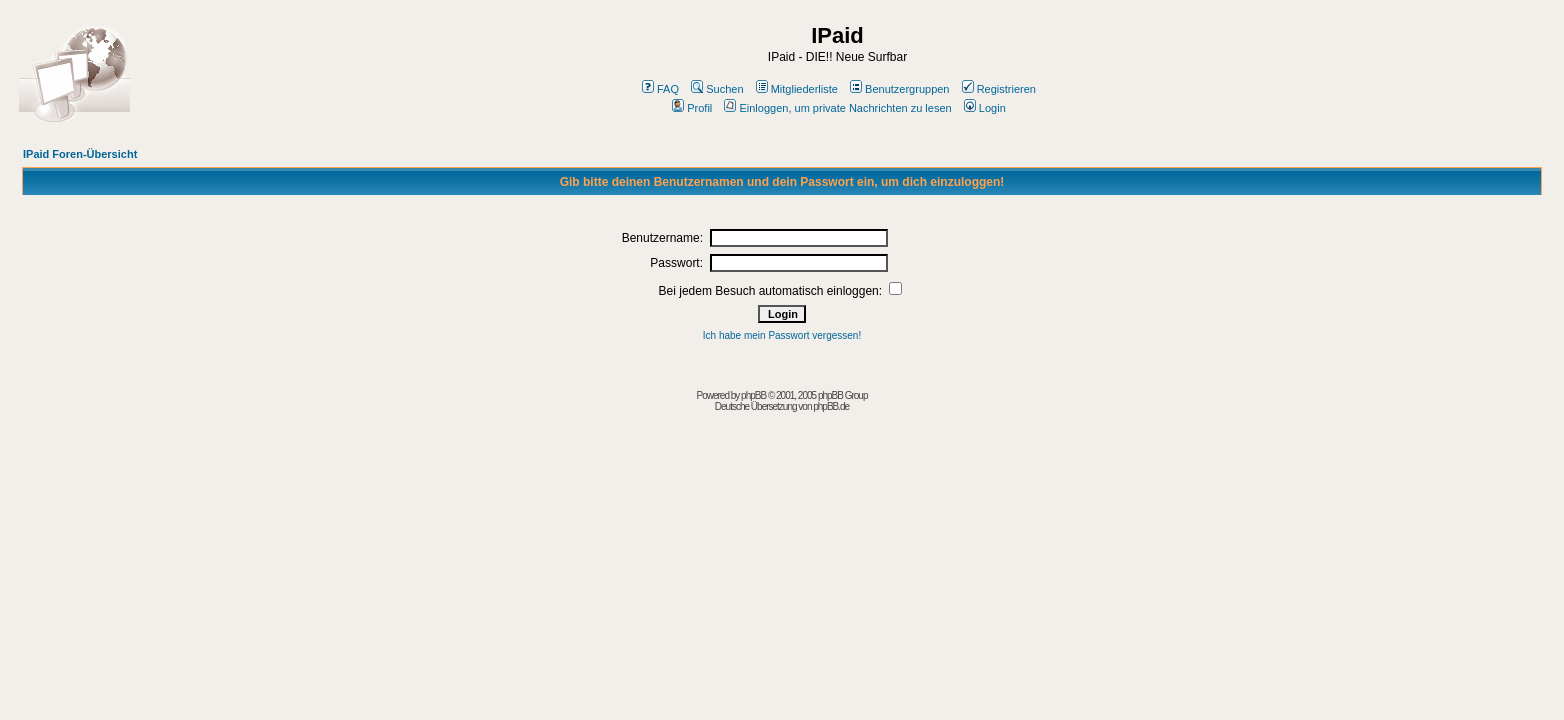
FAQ (660, 89)
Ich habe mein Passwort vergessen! (782, 335)
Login (985, 108)
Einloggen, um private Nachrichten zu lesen (837, 108)
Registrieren (999, 89)
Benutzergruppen (899, 89)
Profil (692, 108)
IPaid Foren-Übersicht (80, 154)
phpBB (753, 395)
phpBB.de (831, 406)
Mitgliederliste (797, 89)
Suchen (717, 89)
